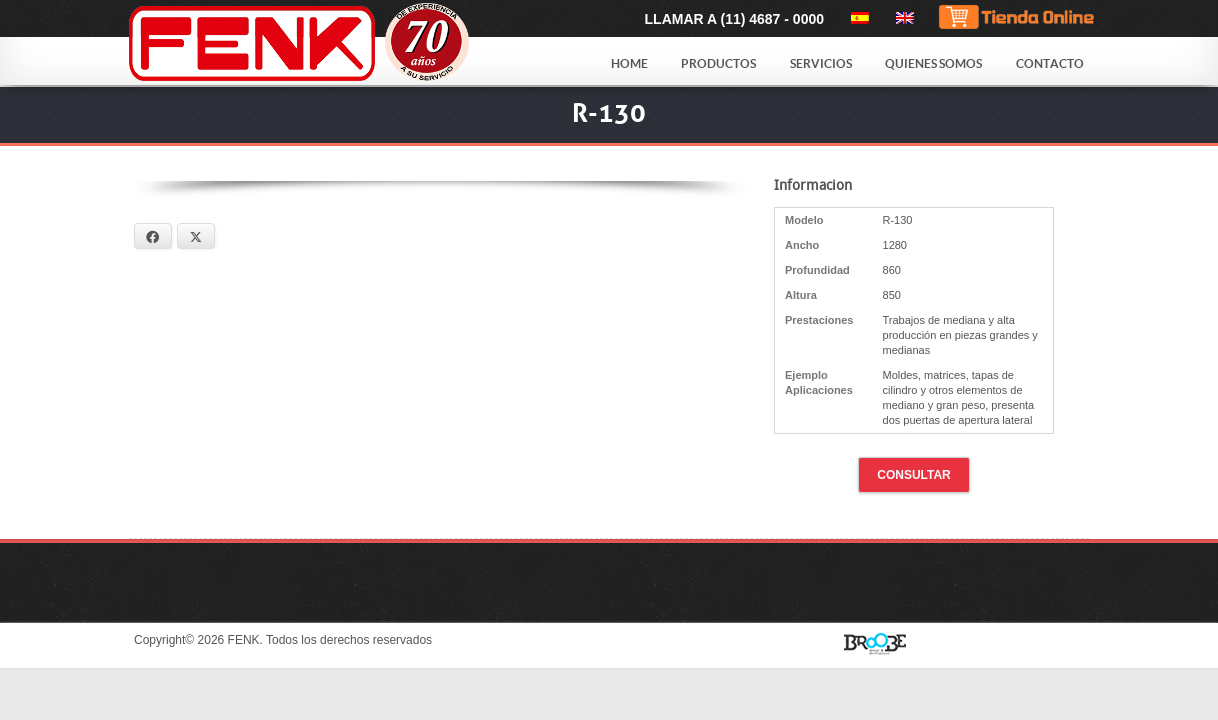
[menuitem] (856, 18)
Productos (718, 63)
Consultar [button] (914, 475)
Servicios (821, 63)
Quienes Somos (933, 63)
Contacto (1050, 63)
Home (629, 63)
